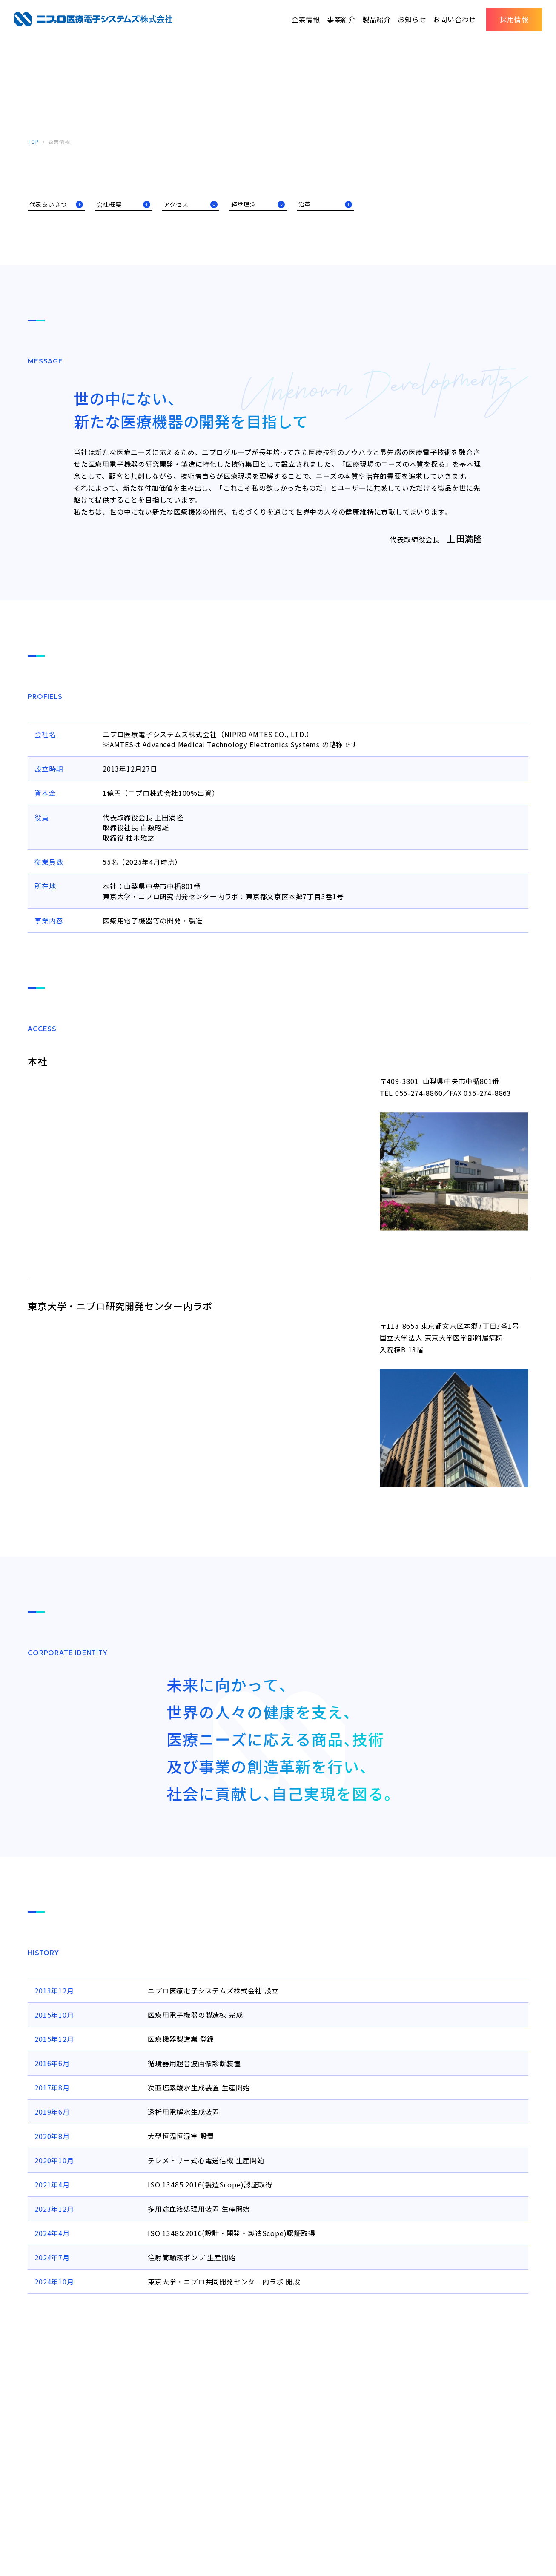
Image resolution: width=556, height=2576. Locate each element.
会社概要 (112, 205)
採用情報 (514, 19)
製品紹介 (376, 19)
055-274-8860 (419, 1094)
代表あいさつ (50, 205)
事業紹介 (341, 19)
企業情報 (306, 19)
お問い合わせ (454, 19)
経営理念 (246, 205)
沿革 (307, 205)
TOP (33, 141)
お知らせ (412, 19)
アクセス (179, 205)
